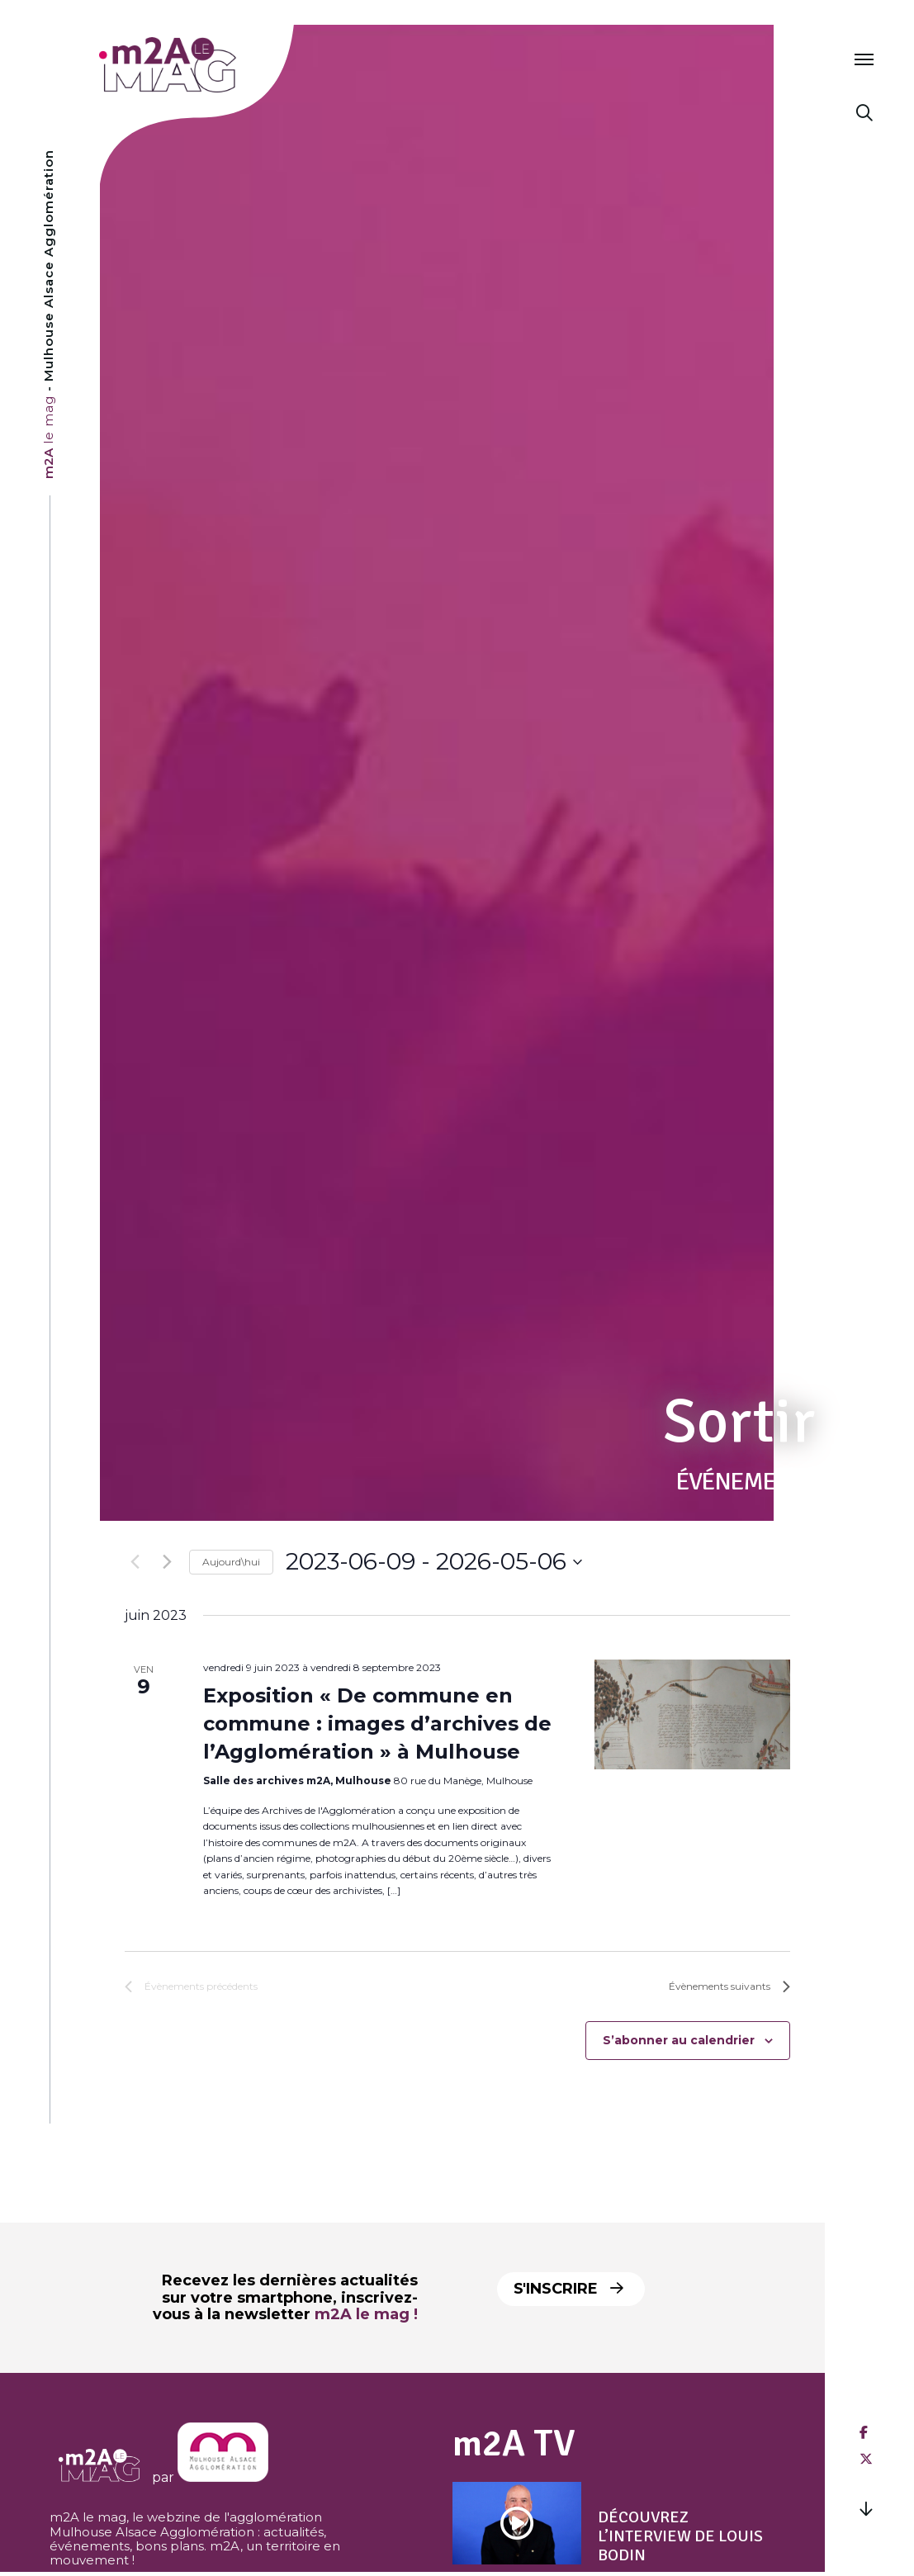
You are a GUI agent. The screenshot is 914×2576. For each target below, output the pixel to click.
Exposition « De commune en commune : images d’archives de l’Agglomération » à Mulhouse (377, 1723)
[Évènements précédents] (134, 1562)
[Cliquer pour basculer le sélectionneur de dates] (434, 1562)
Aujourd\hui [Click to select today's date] (231, 1562)
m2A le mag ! (366, 2314)
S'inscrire (568, 2289)
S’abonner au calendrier (679, 2040)
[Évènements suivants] (167, 1562)
